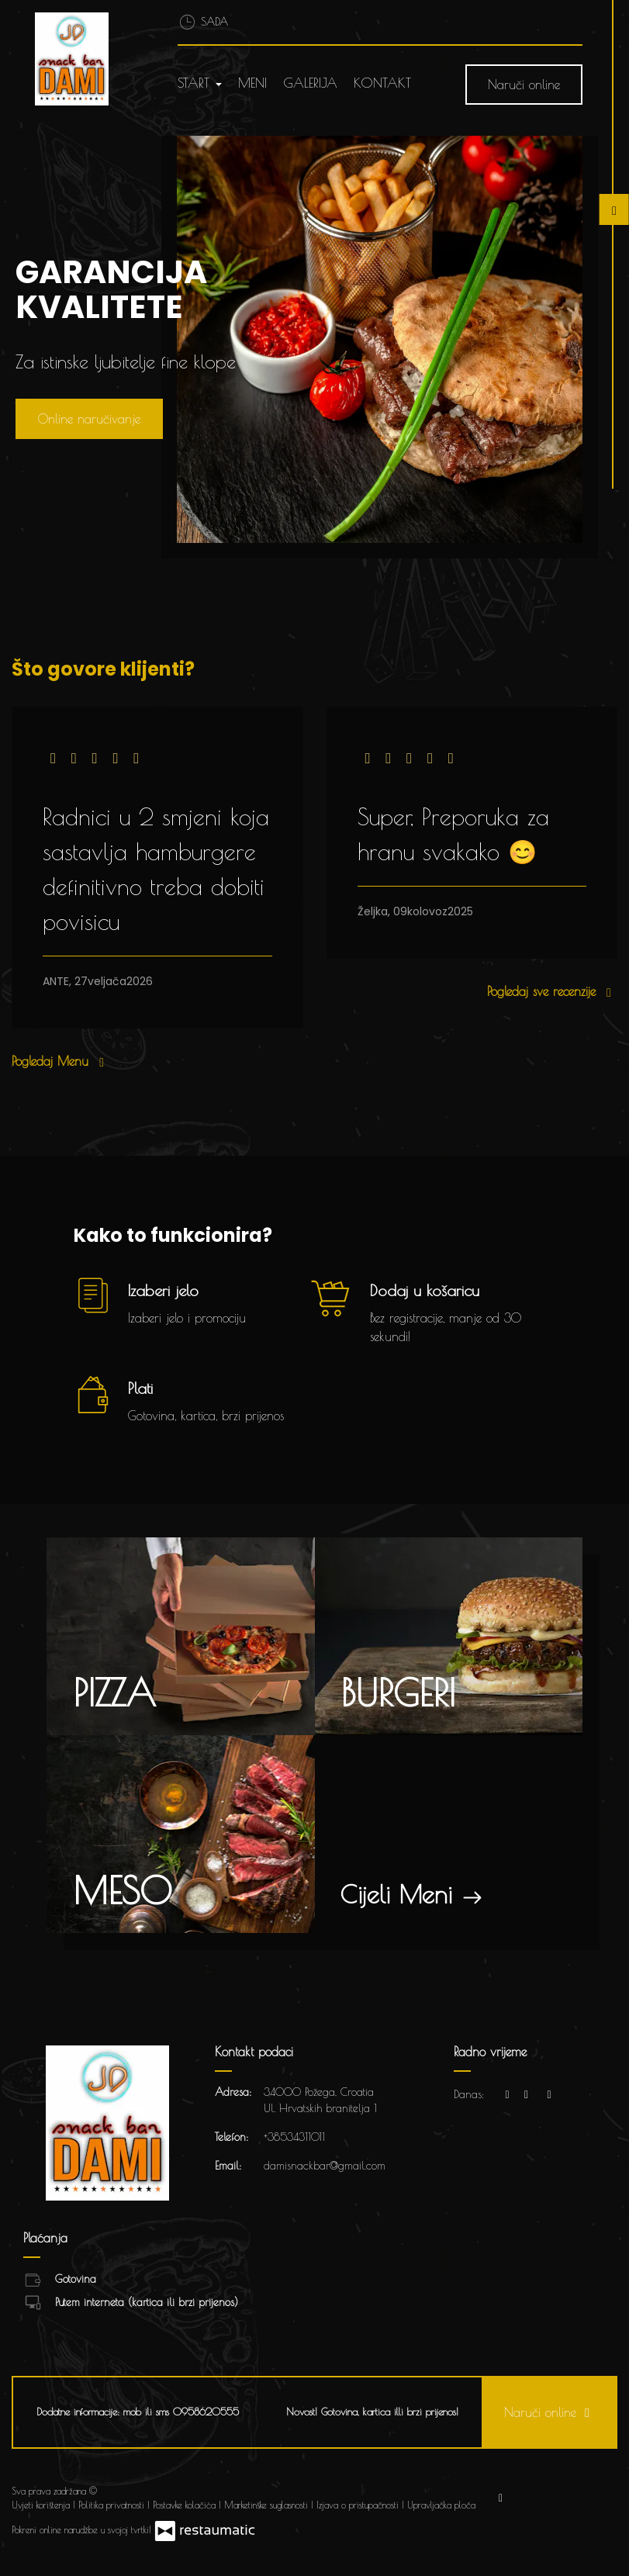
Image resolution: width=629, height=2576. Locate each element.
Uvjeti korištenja (42, 2504)
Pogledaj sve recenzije (552, 991)
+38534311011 (294, 2137)
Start (200, 83)
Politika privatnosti (112, 2504)
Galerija (310, 83)
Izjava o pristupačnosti (359, 2504)
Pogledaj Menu (61, 1061)
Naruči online (524, 85)
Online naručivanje (89, 419)
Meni (252, 83)
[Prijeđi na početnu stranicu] (83, 58)
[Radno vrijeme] (549, 2094)
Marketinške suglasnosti (267, 2504)
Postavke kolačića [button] (186, 2504)
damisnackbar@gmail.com (324, 2165)
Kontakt (382, 83)
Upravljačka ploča (441, 2504)
